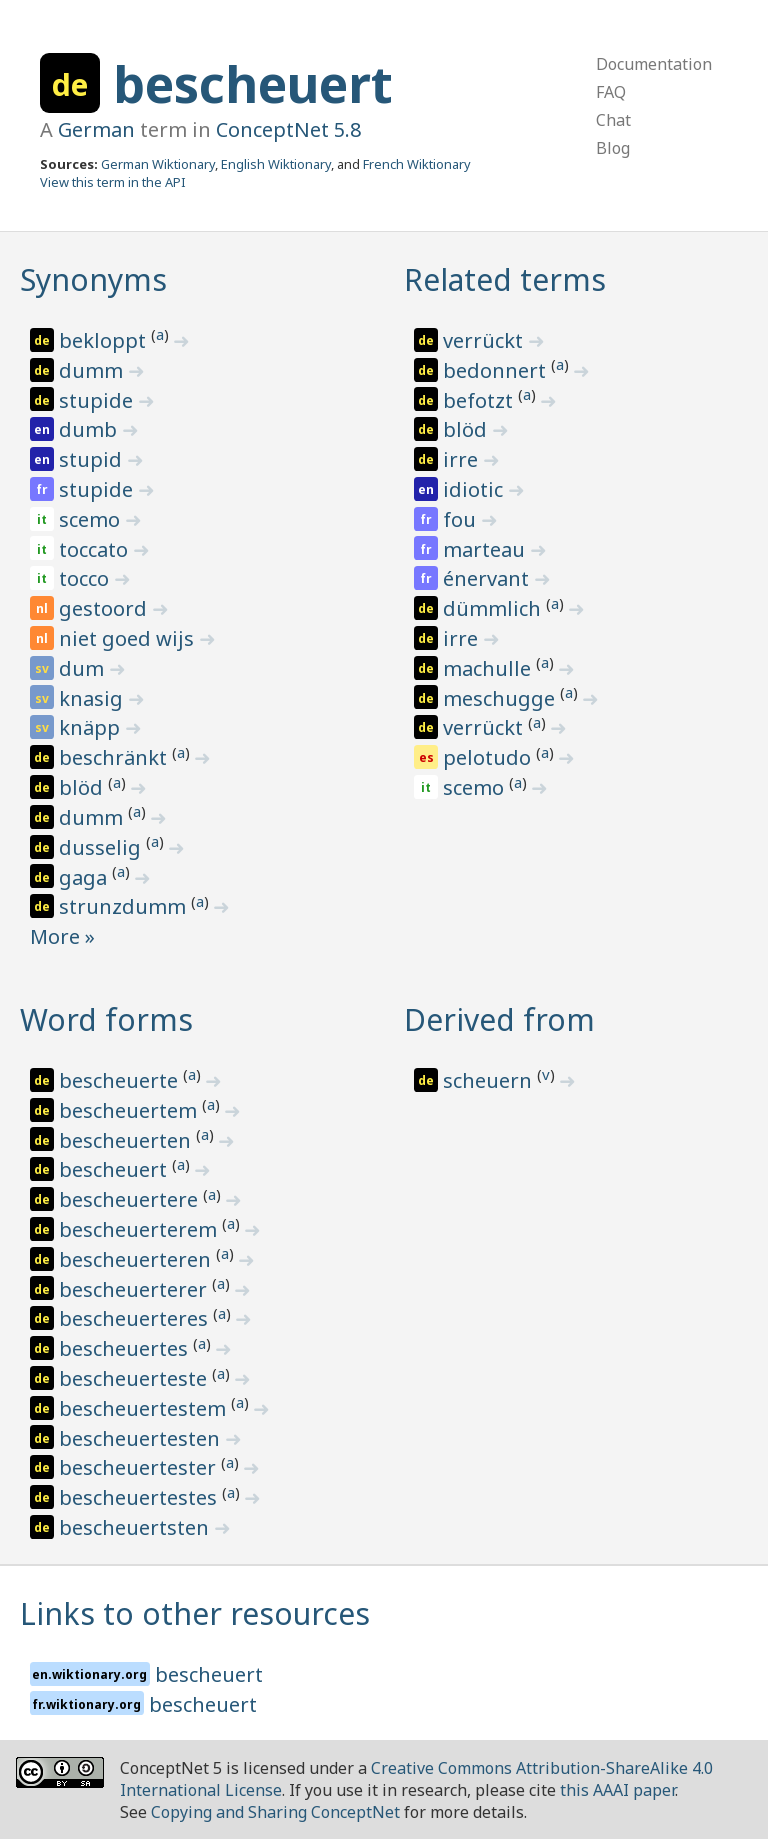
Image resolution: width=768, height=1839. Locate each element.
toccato (96, 549)
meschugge (501, 698)
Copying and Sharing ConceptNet (275, 1812)
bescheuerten (127, 1140)
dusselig (102, 847)
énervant (488, 578)
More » (62, 936)
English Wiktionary (276, 164)
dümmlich (494, 608)
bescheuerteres (136, 1318)
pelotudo (489, 757)
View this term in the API (113, 182)
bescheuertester (140, 1467)
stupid (93, 459)
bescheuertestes (140, 1497)
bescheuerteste (135, 1378)
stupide (98, 400)
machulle (489, 668)
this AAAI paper (617, 1790)
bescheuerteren (137, 1259)
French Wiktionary (417, 164)
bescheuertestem (145, 1408)
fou (462, 519)
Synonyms (93, 279)
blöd (83, 787)
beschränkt (115, 757)
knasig (93, 698)
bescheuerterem (140, 1229)
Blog (613, 148)
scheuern (490, 1080)
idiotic (475, 489)
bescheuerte (121, 1080)
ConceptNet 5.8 (288, 129)
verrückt (485, 340)
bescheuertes (126, 1348)
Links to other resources (195, 1613)
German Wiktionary (158, 164)
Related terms (505, 279)
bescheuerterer (135, 1289)
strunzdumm (125, 906)
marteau (486, 549)
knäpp (92, 727)
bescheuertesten (142, 1438)
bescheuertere (131, 1199)
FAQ (611, 92)
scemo (92, 519)
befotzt (480, 400)
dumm (93, 370)
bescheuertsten (136, 1527)
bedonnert (497, 370)
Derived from (499, 1019)
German (96, 129)
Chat (613, 120)
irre (463, 459)
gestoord (105, 608)
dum (84, 668)
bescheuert (253, 84)
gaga (85, 877)
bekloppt (105, 340)
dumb (90, 429)
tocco (86, 578)
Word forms (106, 1019)
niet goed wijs (129, 638)
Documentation (654, 64)
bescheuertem (130, 1110)
